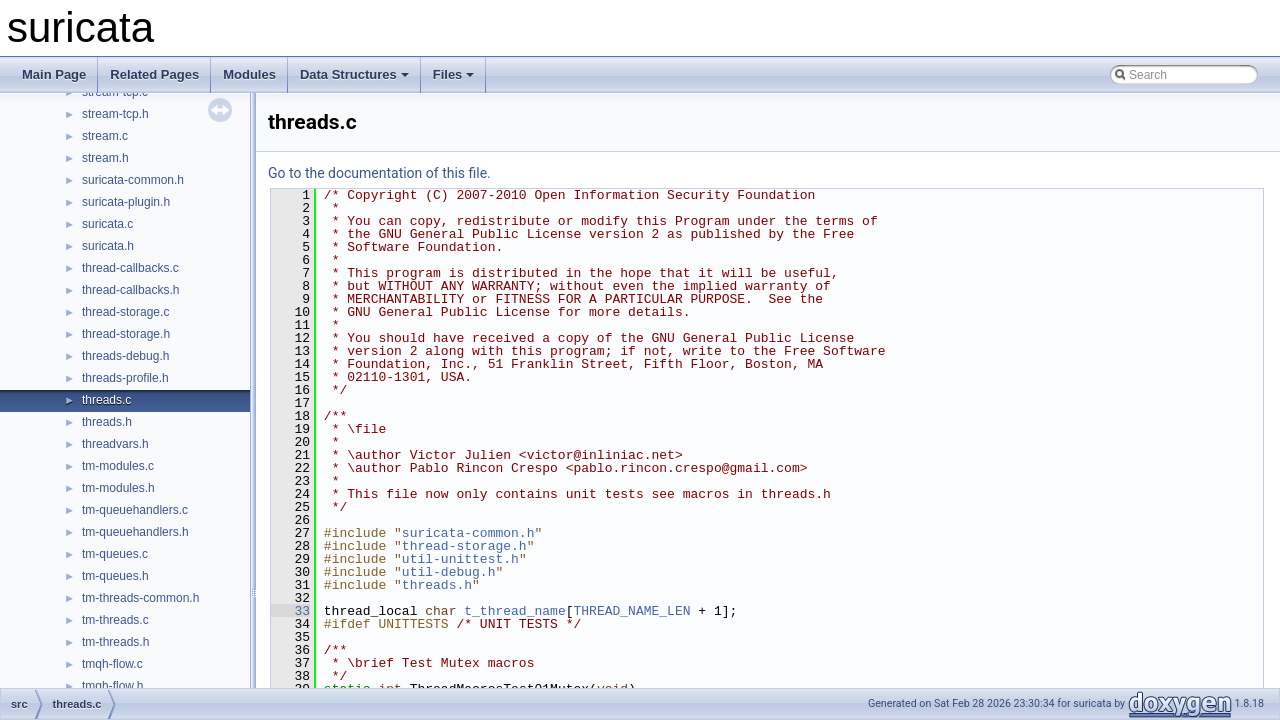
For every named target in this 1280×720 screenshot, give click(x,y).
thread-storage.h (126, 334)
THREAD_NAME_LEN (631, 611)
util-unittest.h (460, 559)
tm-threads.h (115, 642)
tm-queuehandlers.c (135, 510)
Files (454, 74)
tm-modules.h (118, 488)
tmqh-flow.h (112, 686)
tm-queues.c (115, 554)
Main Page (54, 74)
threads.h (107, 422)
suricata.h (108, 246)
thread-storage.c (125, 312)
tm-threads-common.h (140, 598)
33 (290, 611)
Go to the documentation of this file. (379, 173)
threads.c (106, 400)
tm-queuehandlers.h (135, 532)
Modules (249, 74)
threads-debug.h (125, 356)
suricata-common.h (133, 180)
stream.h (105, 158)
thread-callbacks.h (130, 290)
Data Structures (354, 74)
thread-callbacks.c (130, 268)
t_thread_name (514, 611)
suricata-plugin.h (126, 202)
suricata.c (107, 224)
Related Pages (154, 74)
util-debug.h (449, 572)
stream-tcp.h (115, 114)
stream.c (105, 136)
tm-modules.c (118, 466)
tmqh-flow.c (112, 664)
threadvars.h (115, 444)
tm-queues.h (115, 576)
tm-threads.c (115, 620)
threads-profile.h (125, 378)
